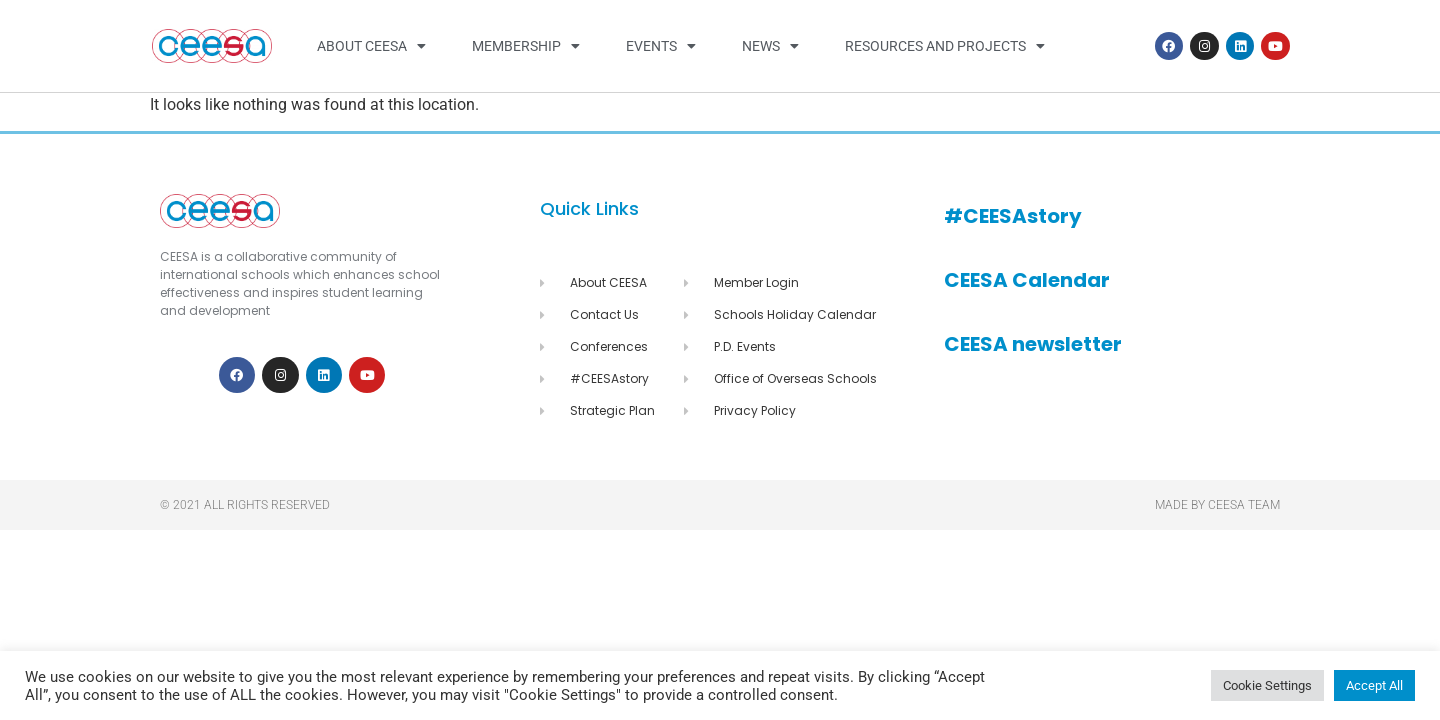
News (770, 46)
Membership (526, 46)
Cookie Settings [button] (1267, 685)
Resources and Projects (945, 46)
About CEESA (371, 46)
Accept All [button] (1374, 685)
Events (661, 46)
